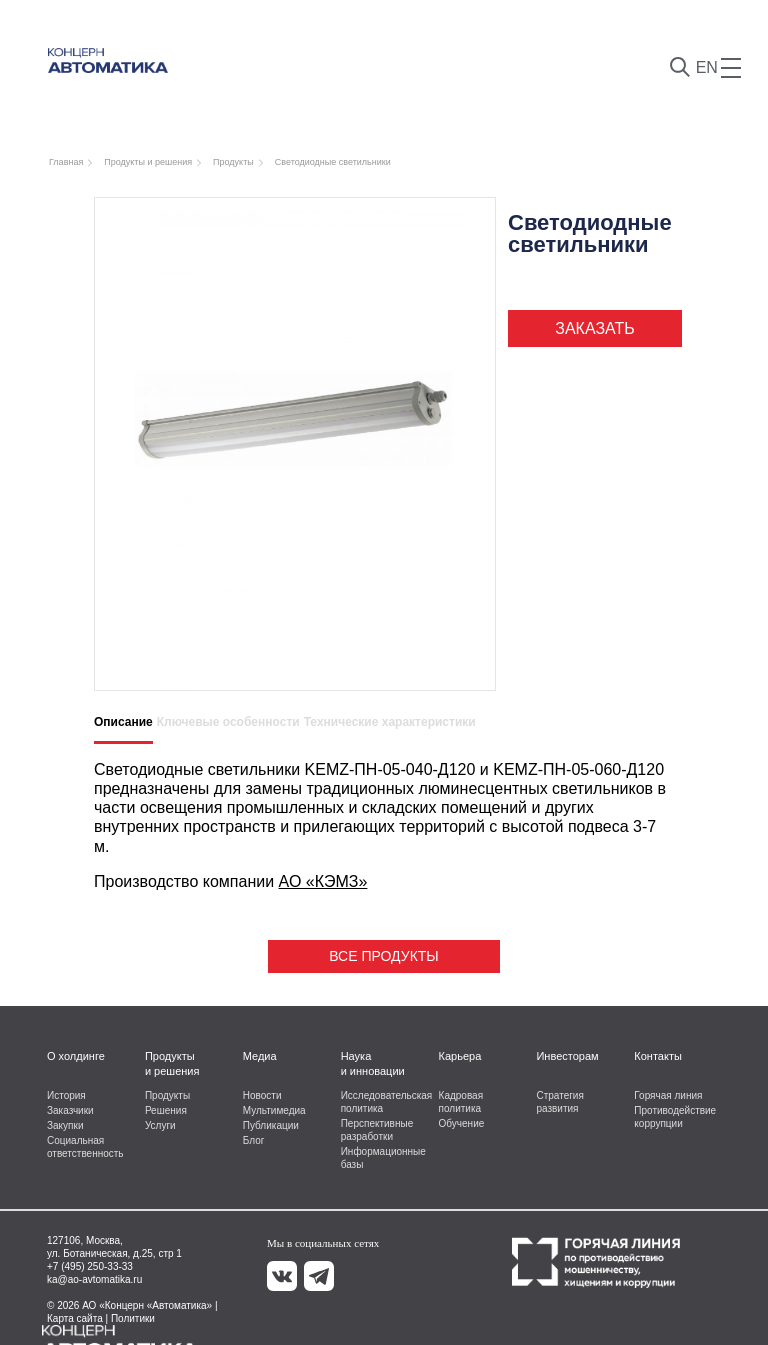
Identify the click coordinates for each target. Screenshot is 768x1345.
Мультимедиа (274, 1110)
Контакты (658, 1056)
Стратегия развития (559, 1102)
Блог (254, 1140)
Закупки (65, 1125)
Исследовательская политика (383, 1102)
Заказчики (70, 1110)
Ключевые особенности (228, 722)
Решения (166, 1110)
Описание (123, 722)
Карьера (460, 1056)
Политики (133, 1318)
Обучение (462, 1123)
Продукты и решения (172, 1063)
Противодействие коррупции (675, 1117)
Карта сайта (75, 1318)
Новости (262, 1095)
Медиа (260, 1056)
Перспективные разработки (377, 1130)
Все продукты (384, 956)
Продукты (167, 1095)
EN (707, 67)
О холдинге (76, 1056)
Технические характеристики (390, 722)
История (66, 1095)
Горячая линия (668, 1095)
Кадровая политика (461, 1102)
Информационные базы (383, 1158)
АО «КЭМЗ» (323, 881)
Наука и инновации (373, 1063)
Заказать (595, 328)
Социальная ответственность (85, 1147)
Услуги (160, 1125)
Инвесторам (567, 1056)
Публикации (271, 1125)
